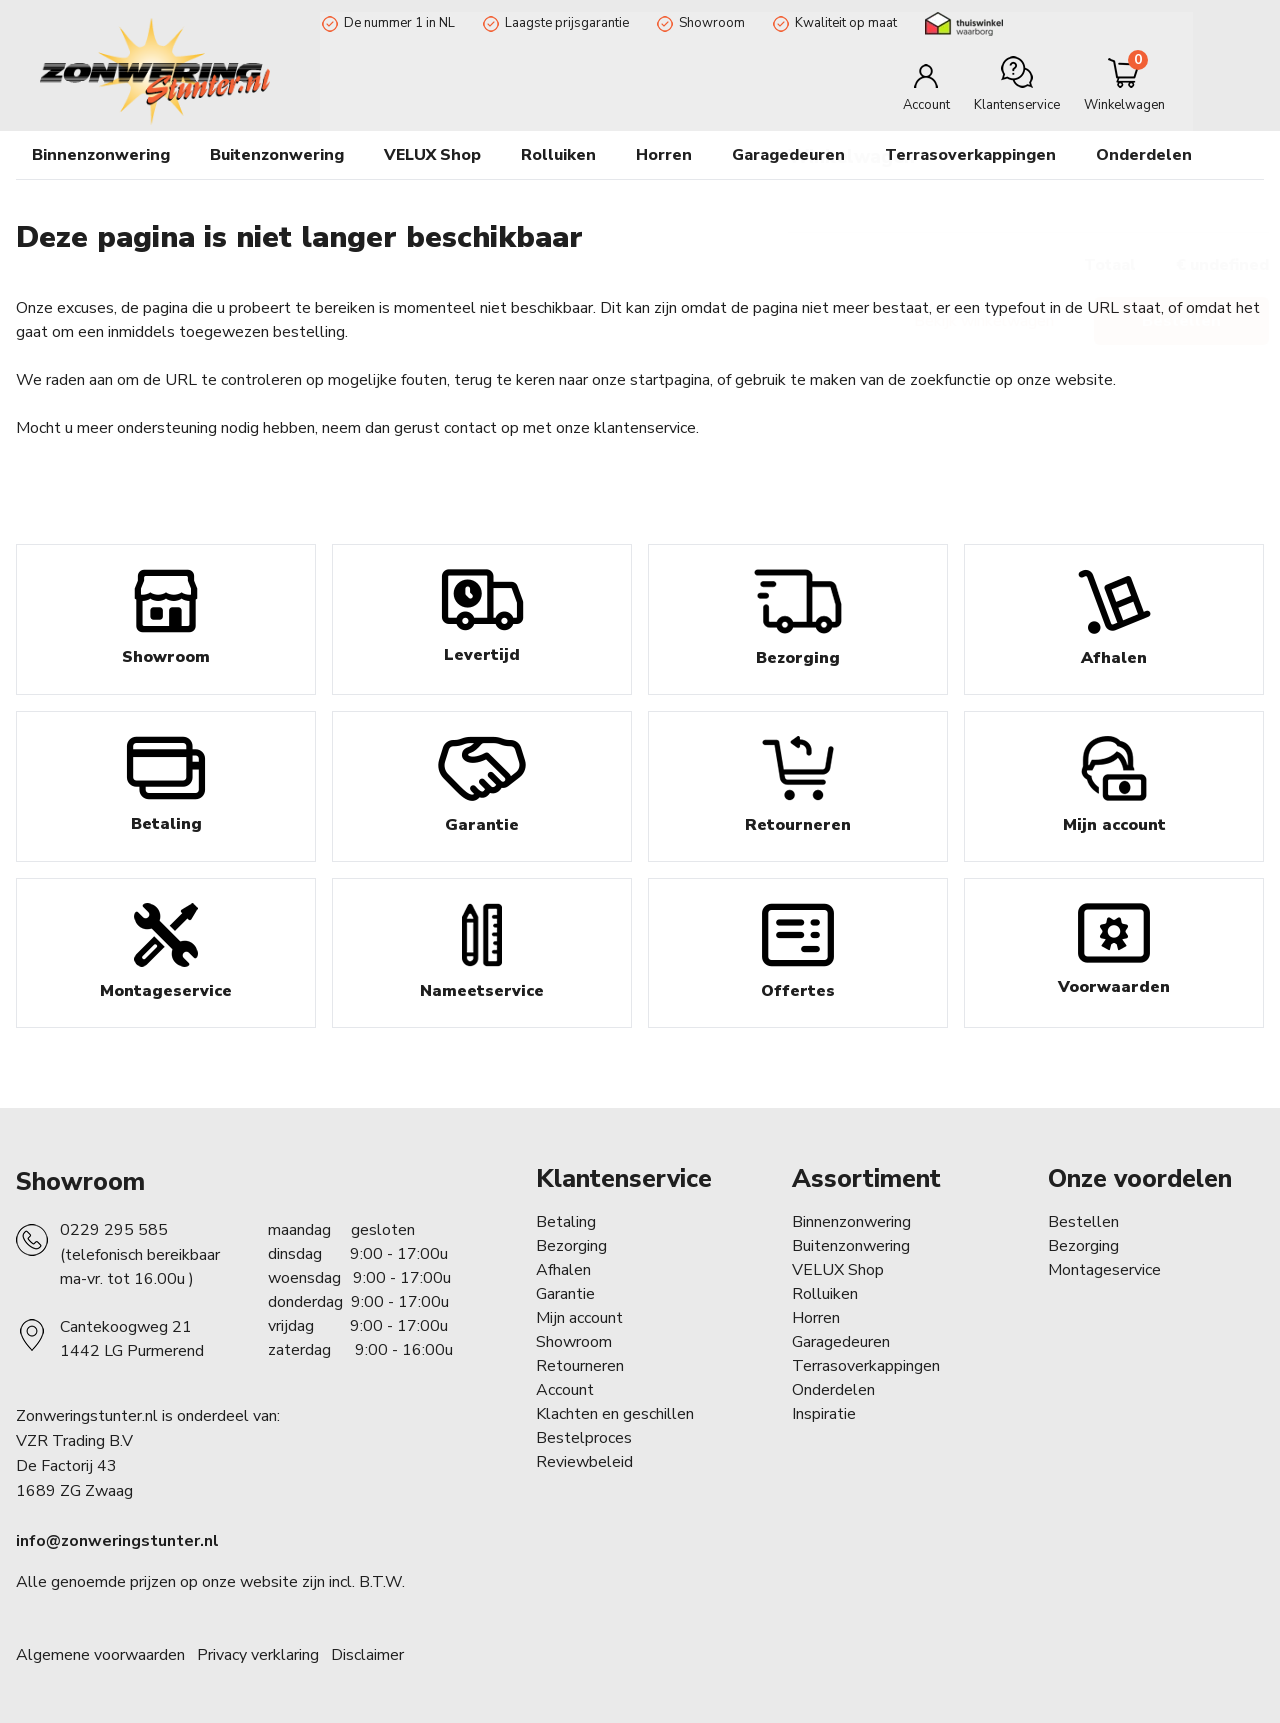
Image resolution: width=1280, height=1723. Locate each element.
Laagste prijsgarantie (565, 23)
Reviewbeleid (584, 1462)
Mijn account (579, 1318)
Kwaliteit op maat (844, 23)
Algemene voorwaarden (100, 1655)
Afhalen (563, 1270)
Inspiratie (824, 1414)
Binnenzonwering (851, 1222)
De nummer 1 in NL (397, 23)
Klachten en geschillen (615, 1414)
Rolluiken (825, 1294)
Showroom (710, 23)
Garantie (565, 1294)
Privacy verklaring (258, 1655)
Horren (664, 155)
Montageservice (1104, 1270)
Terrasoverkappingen (970, 155)
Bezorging (571, 1246)
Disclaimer (367, 1655)
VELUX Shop (838, 1270)
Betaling (566, 1222)
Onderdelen (833, 1390)
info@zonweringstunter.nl (117, 1541)
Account (565, 1390)
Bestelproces (584, 1438)
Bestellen (1083, 1222)
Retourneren (580, 1366)
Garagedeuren (788, 155)
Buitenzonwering (851, 1246)
